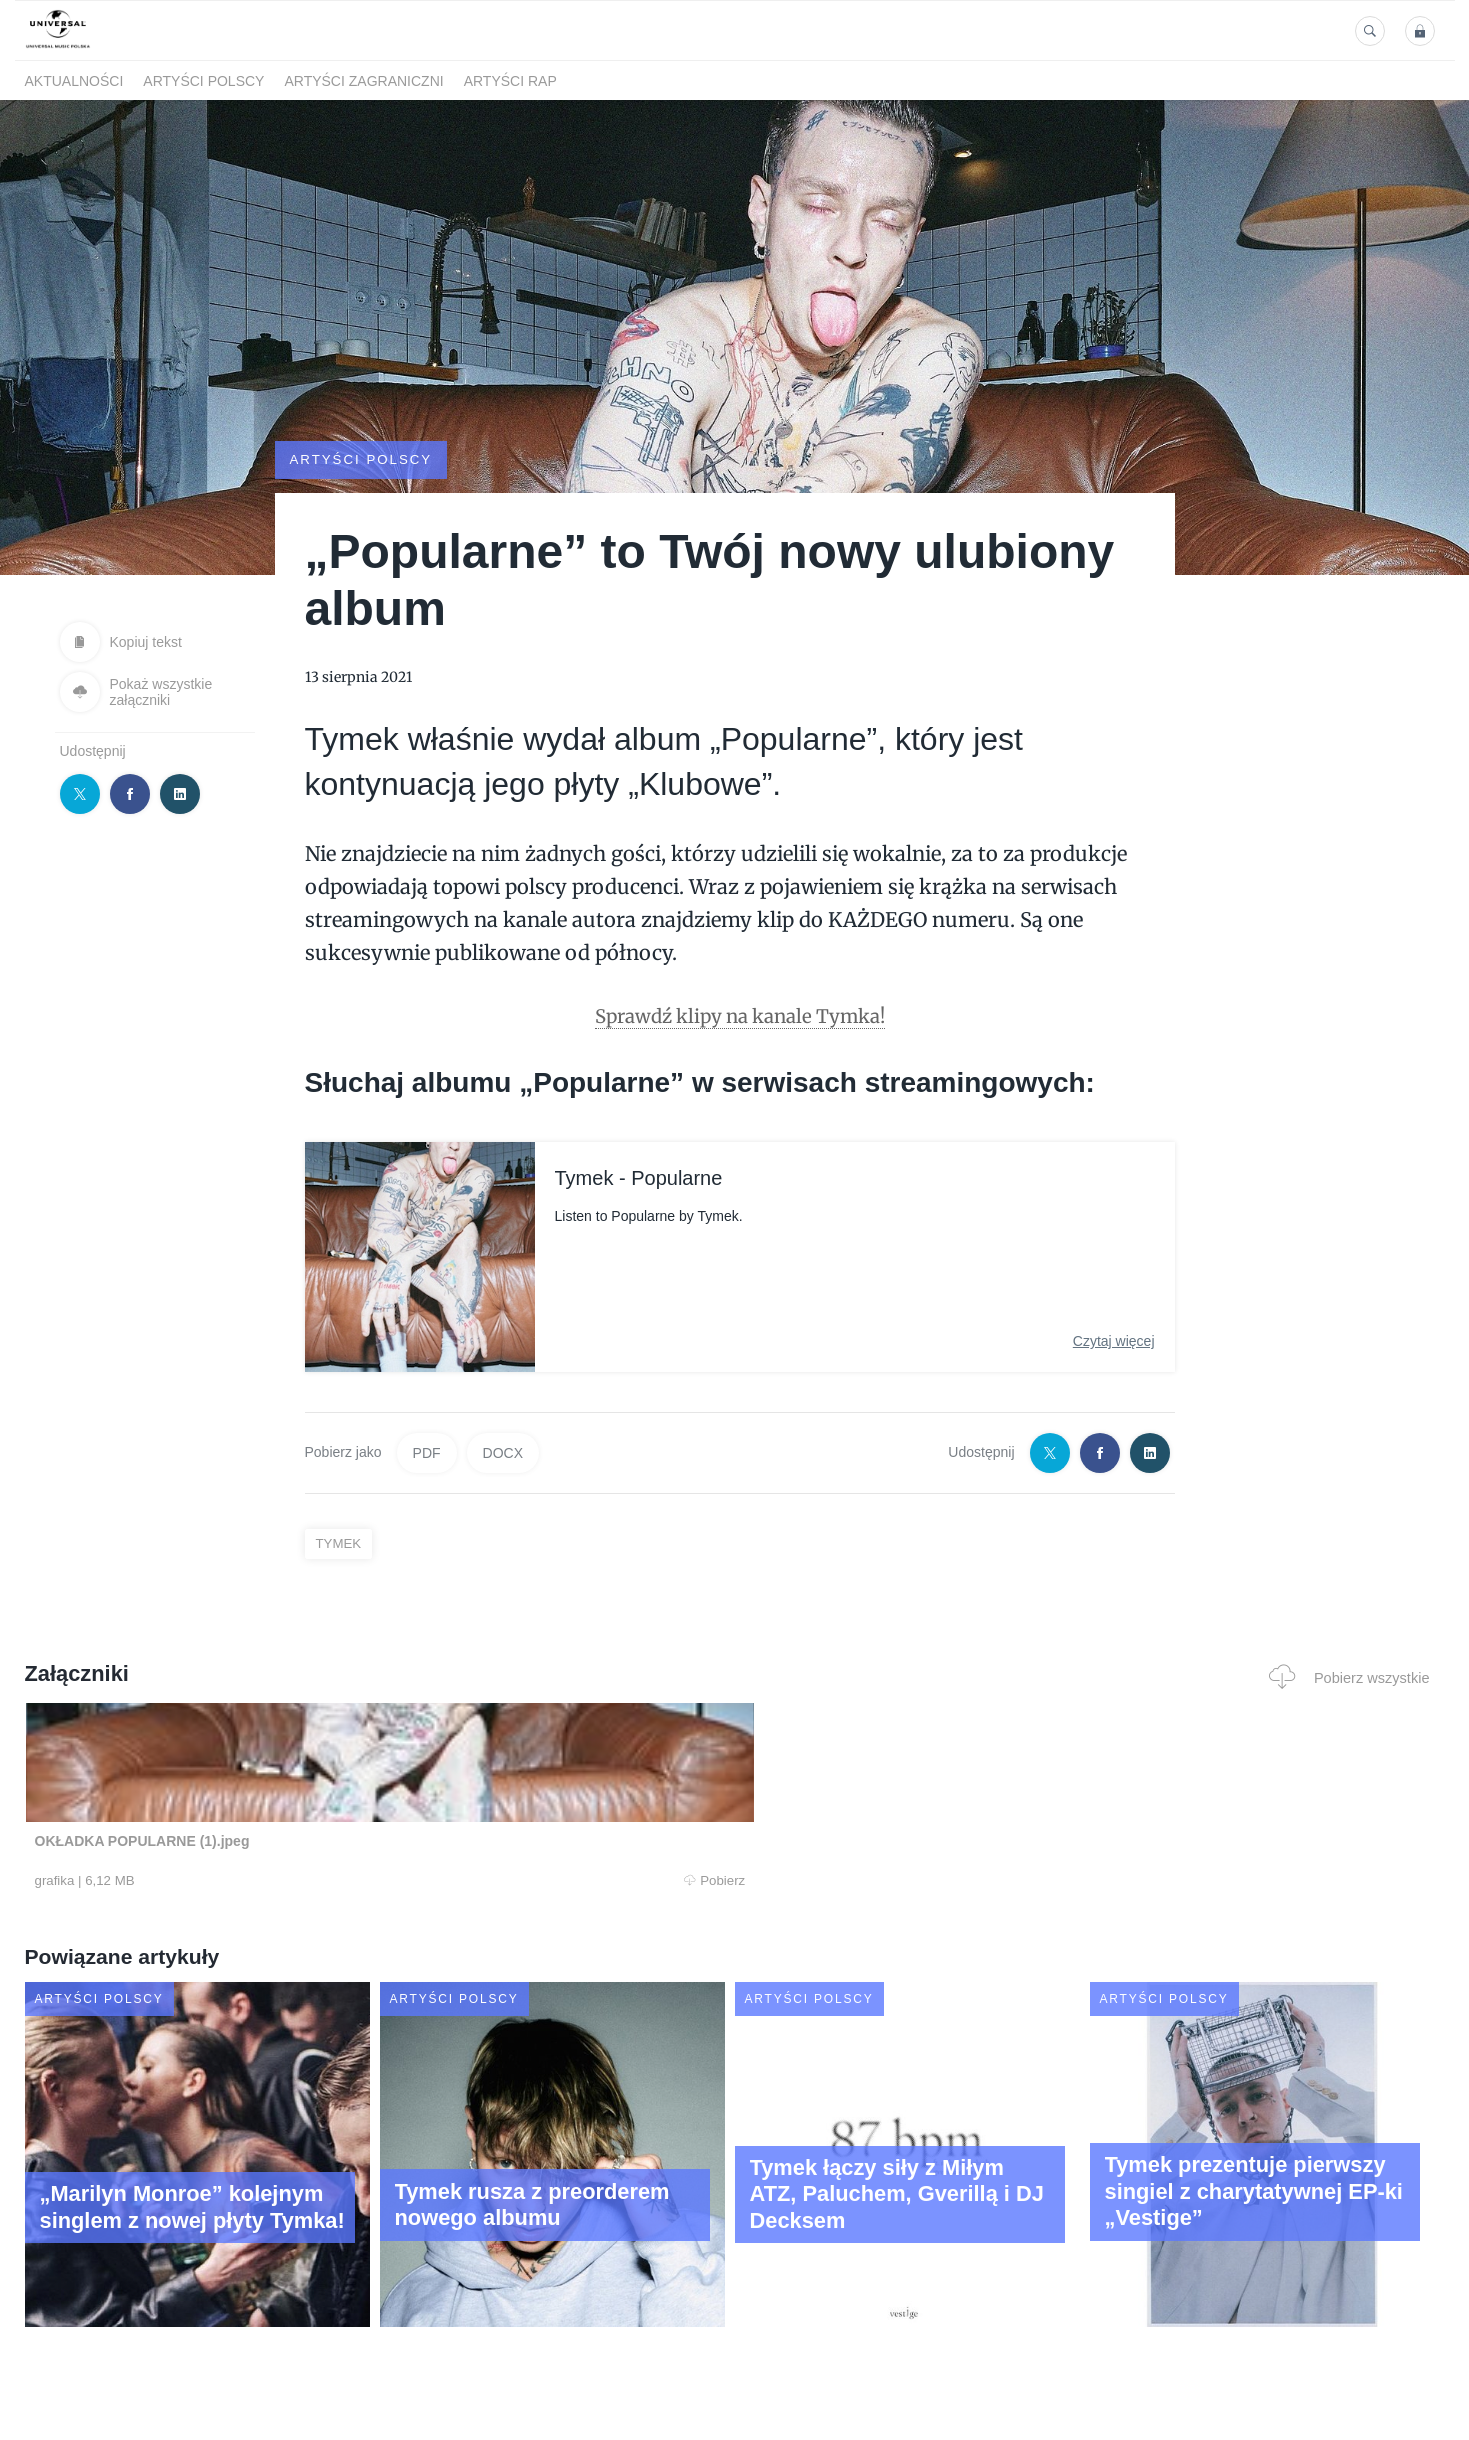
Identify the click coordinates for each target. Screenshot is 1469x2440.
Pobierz (327, 1881)
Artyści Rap (510, 81)
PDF (427, 1452)
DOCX (503, 1452)
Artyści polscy (203, 81)
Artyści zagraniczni (363, 81)
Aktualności (74, 81)
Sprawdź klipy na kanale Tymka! (739, 1014)
